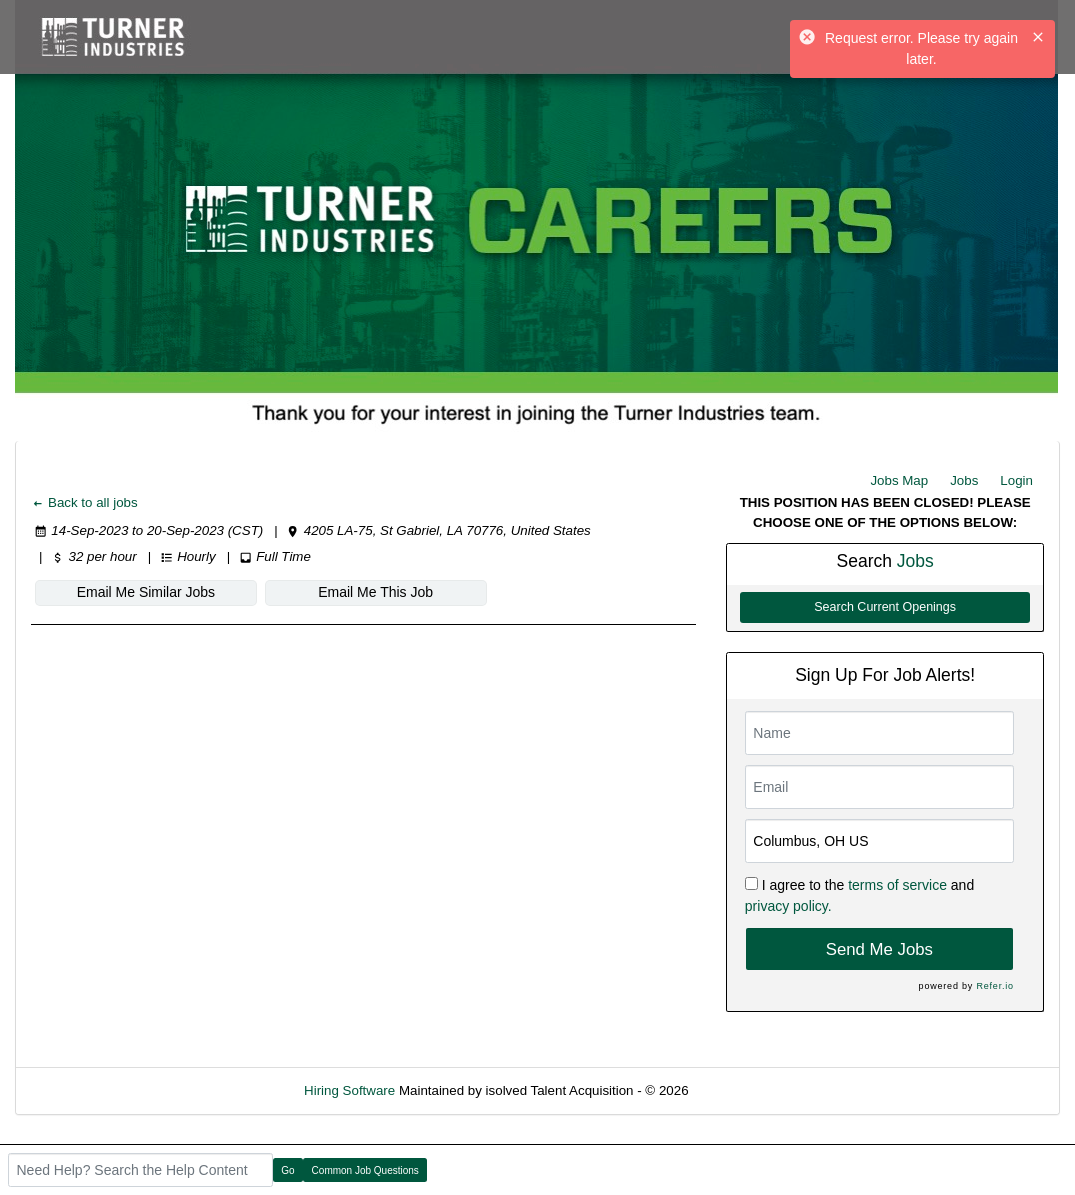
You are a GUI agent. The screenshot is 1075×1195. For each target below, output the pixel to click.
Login (1016, 480)
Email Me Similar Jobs (146, 592)
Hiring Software (349, 1090)
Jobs (964, 480)
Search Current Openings (885, 607)
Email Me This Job (375, 592)
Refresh (747, 1090)
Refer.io (994, 986)
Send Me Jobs (879, 949)
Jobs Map (899, 480)
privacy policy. (788, 906)
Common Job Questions (365, 1170)
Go (287, 1170)
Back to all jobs (84, 502)
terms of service (897, 885)
